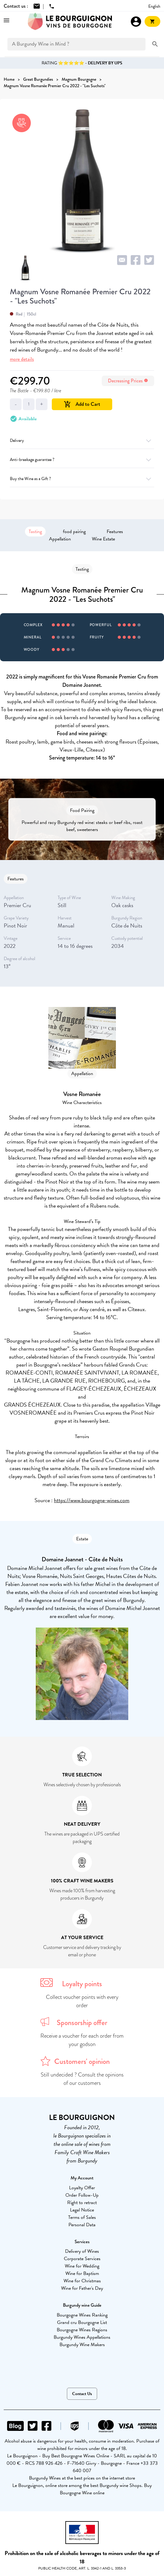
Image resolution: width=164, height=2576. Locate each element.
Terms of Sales (82, 2217)
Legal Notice (82, 2210)
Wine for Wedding (82, 2266)
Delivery (82, 440)
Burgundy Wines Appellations (82, 2337)
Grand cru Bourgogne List (82, 2322)
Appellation (60, 539)
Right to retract (82, 2202)
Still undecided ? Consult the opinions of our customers (82, 2079)
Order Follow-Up (82, 2195)
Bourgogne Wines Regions (82, 2329)
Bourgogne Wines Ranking (82, 2315)
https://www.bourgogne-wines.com (91, 1500)
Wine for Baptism (82, 2273)
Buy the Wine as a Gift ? (82, 478)
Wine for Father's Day (82, 2288)
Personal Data (82, 2224)
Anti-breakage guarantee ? (82, 459)
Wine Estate (103, 539)
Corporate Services (82, 2258)
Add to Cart (82, 404)
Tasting (35, 531)
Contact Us (82, 2394)
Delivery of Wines (82, 2251)
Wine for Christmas (82, 2281)
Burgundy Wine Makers (82, 2344)
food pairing (74, 531)
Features (115, 531)
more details (22, 359)
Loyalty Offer (82, 2187)
